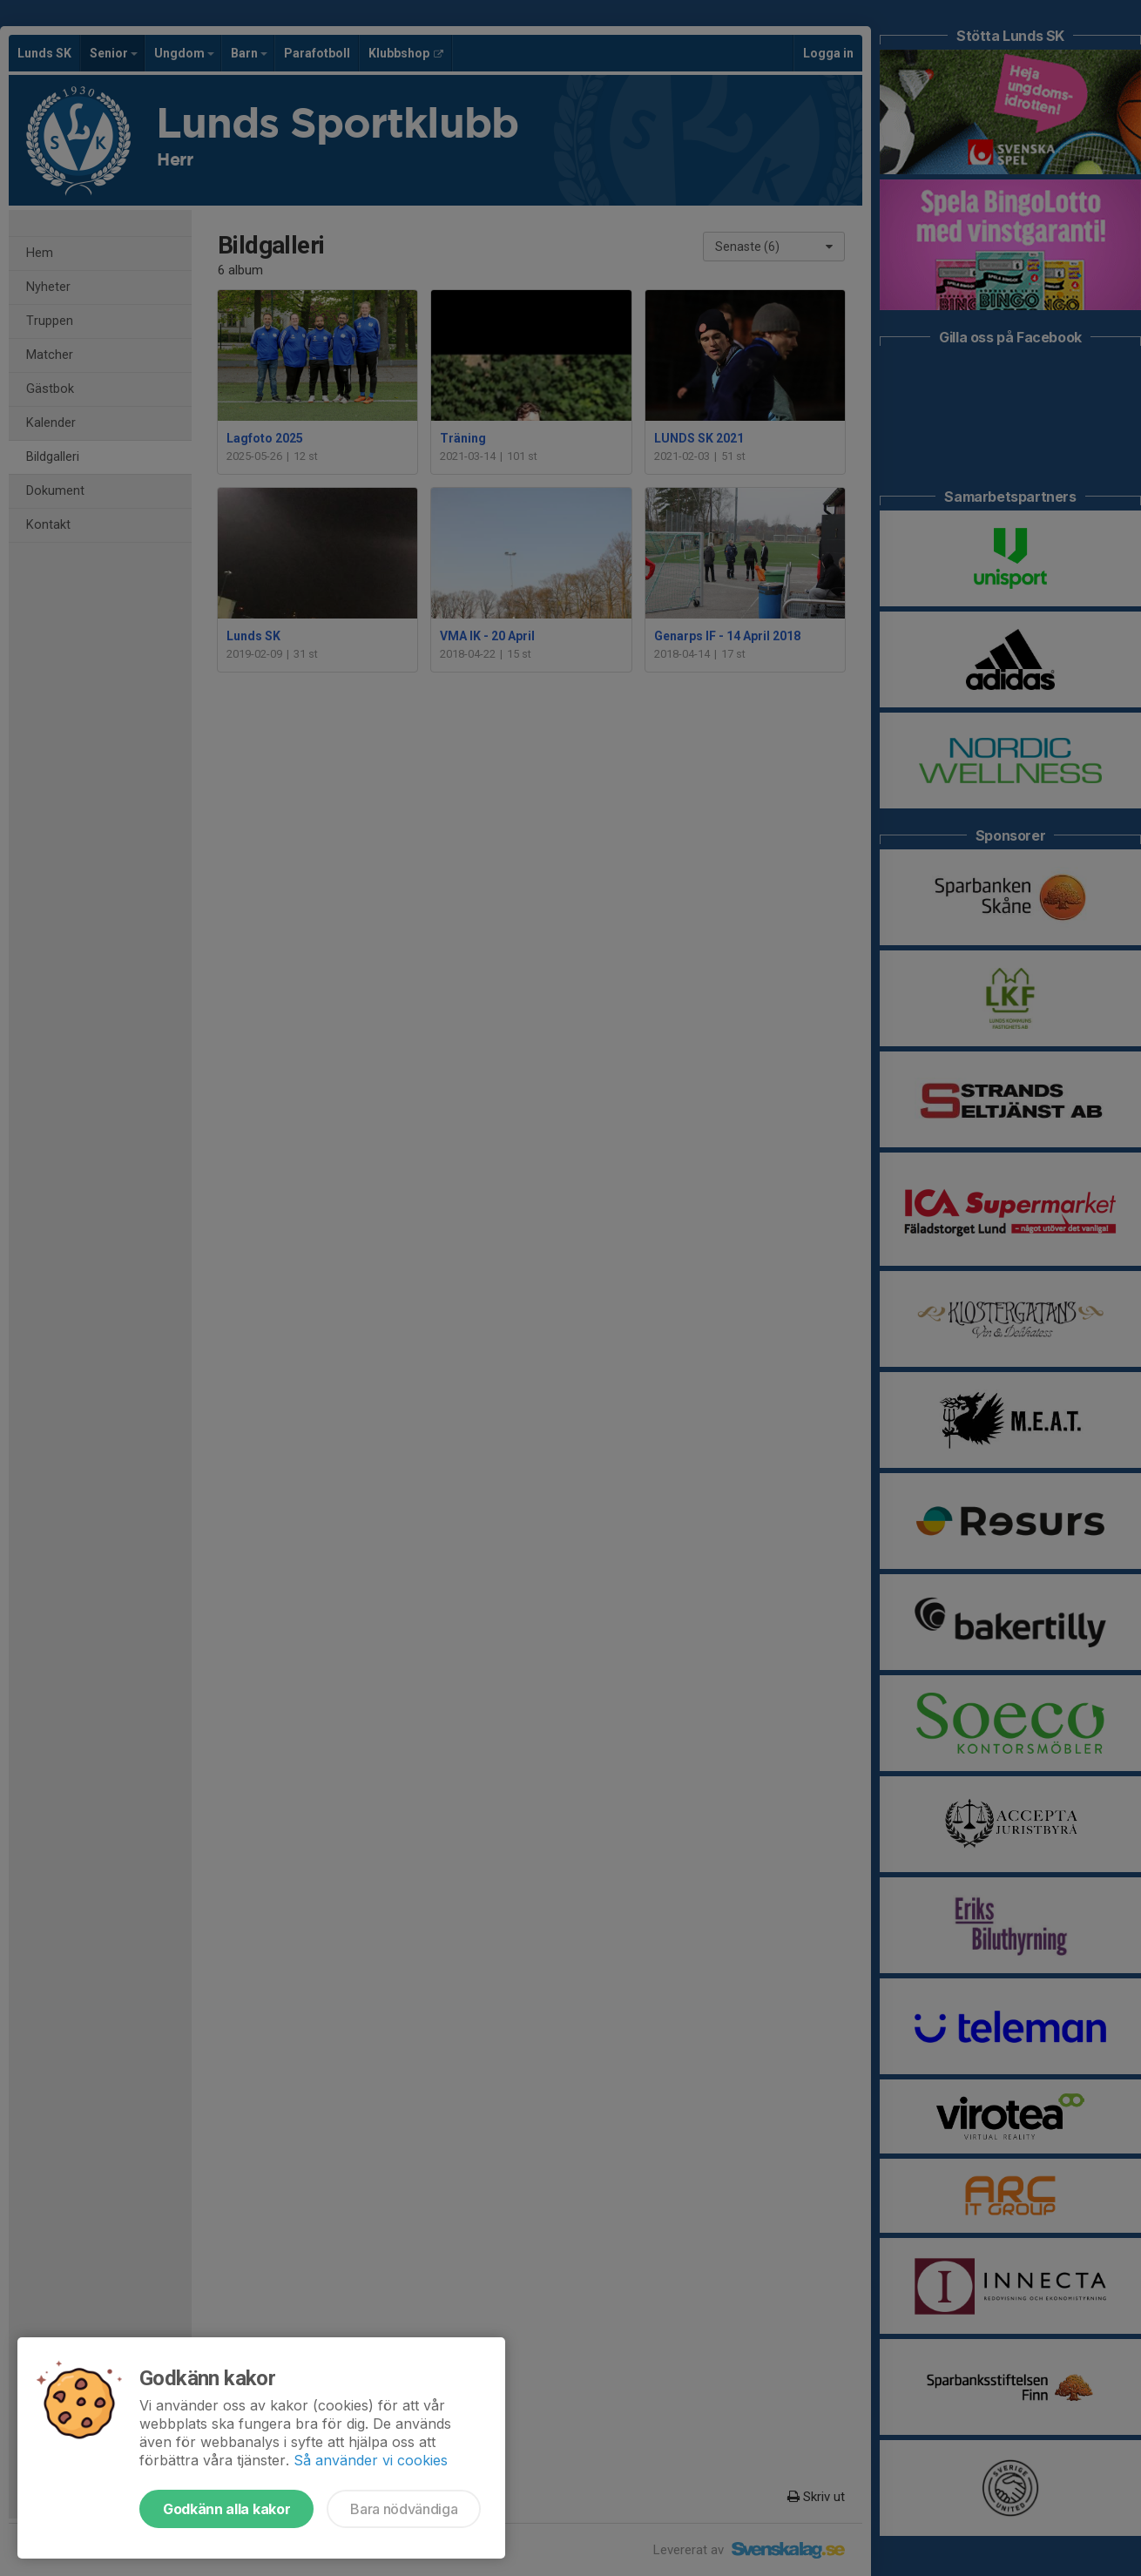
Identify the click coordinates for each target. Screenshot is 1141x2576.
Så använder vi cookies (371, 2460)
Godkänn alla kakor (226, 2509)
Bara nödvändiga (403, 2509)
